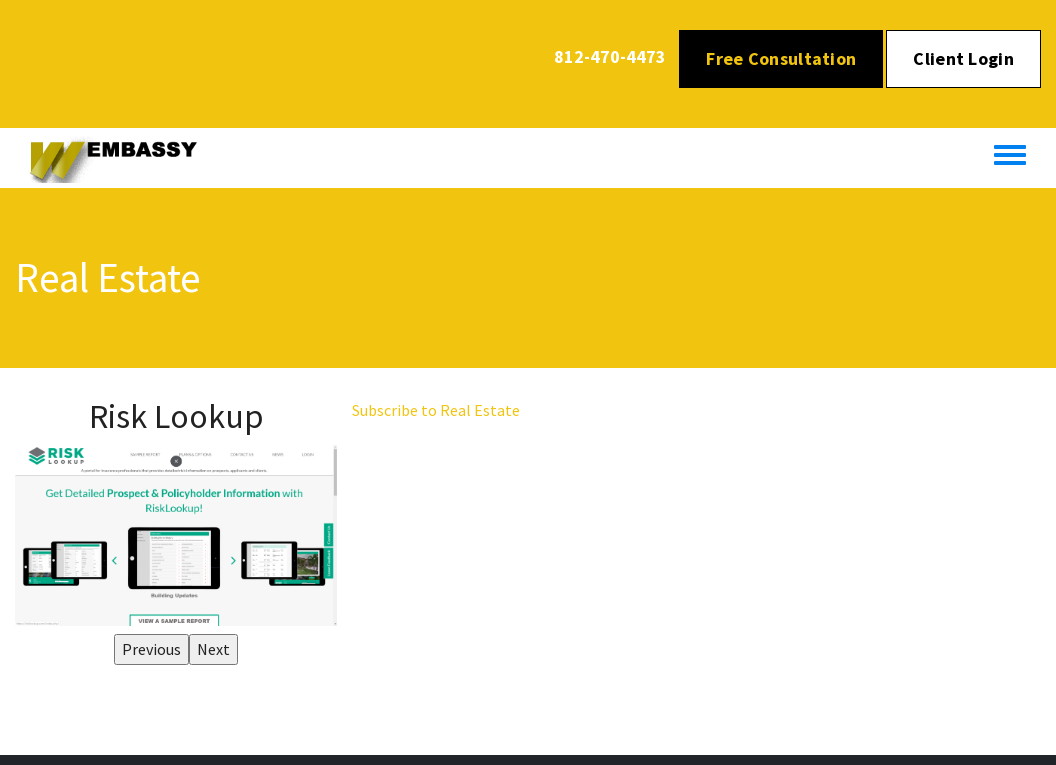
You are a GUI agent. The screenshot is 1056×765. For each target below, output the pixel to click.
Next (213, 649)
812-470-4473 (610, 56)
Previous (151, 649)
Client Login (963, 58)
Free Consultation (781, 58)
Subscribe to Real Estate (436, 410)
